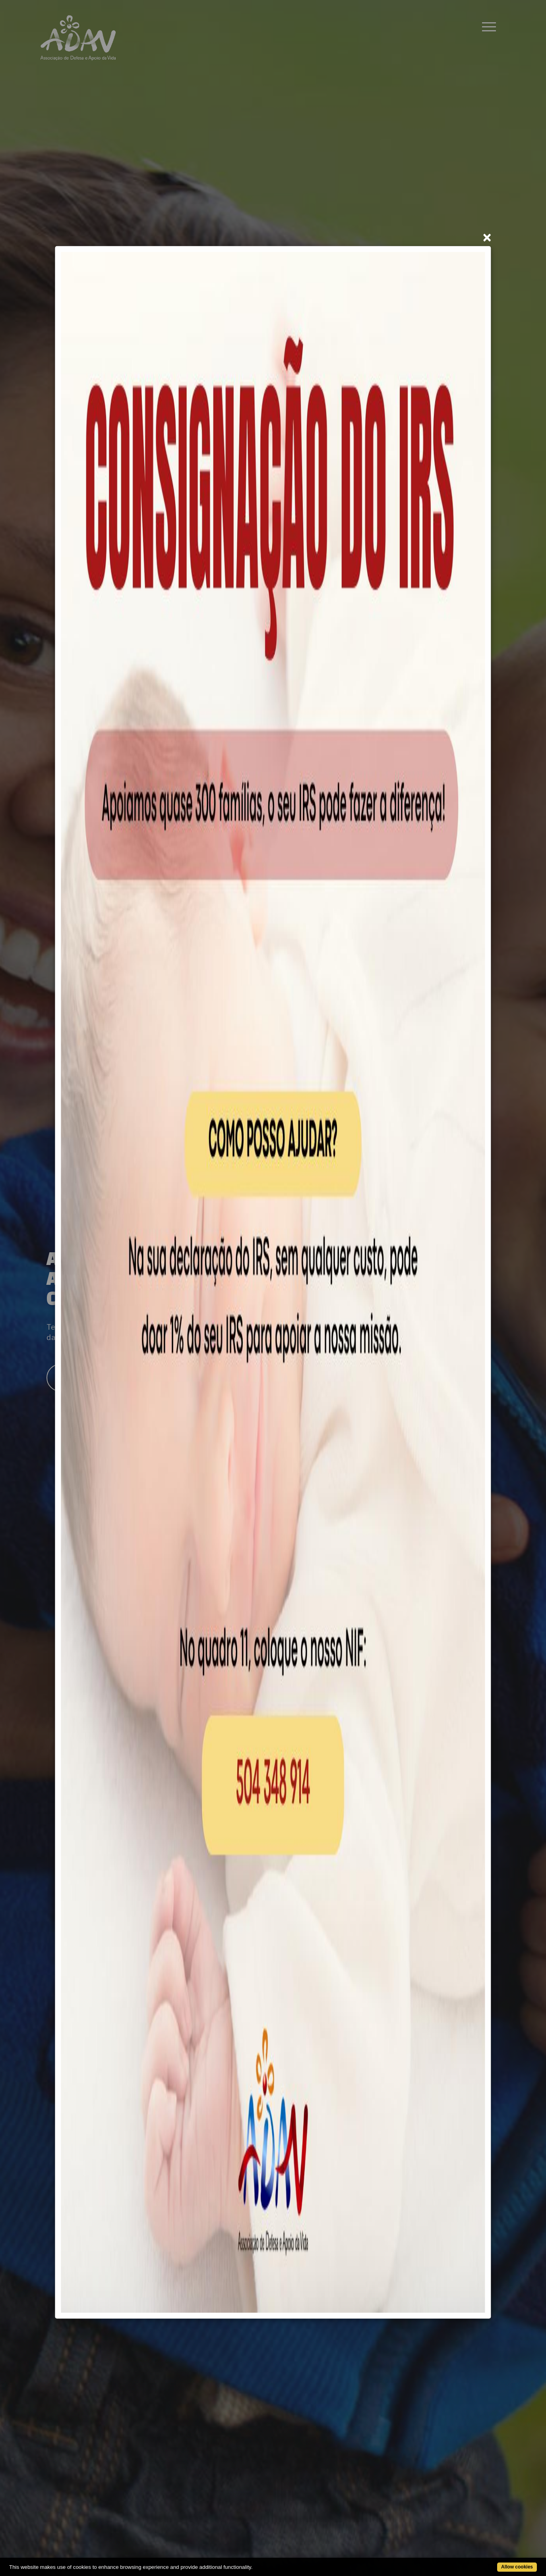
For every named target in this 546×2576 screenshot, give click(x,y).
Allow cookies (517, 2567)
